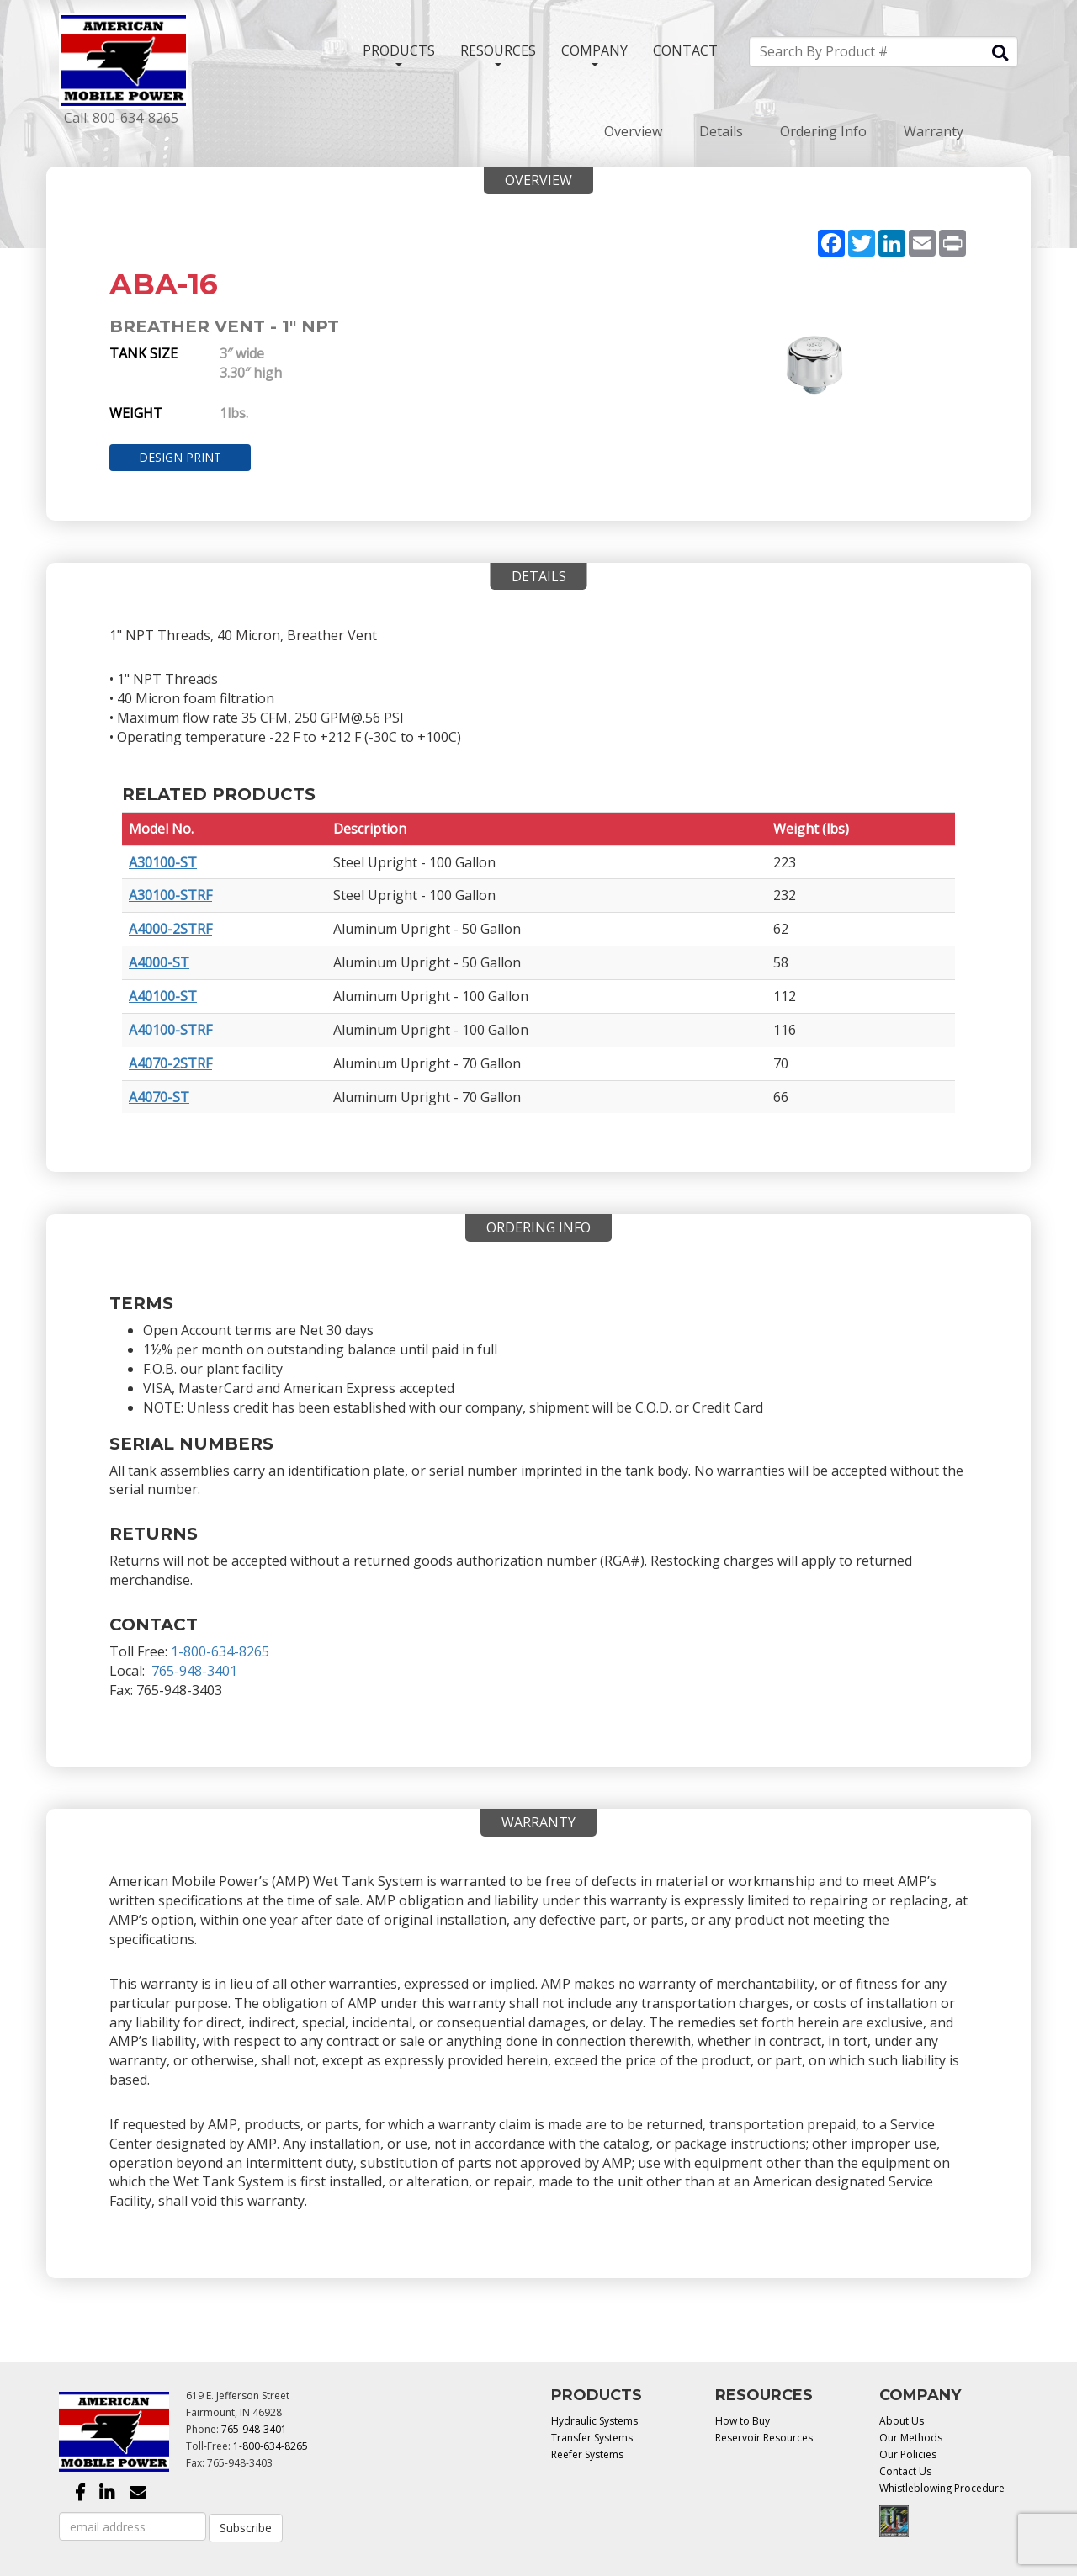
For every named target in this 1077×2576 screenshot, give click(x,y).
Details (721, 131)
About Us (901, 2421)
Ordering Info (823, 131)
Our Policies (907, 2454)
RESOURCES (498, 53)
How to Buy (742, 2421)
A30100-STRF (170, 895)
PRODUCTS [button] (399, 53)
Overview (633, 131)
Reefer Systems (587, 2454)
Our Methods (910, 2437)
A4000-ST (159, 962)
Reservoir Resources (764, 2437)
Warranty (933, 131)
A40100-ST (163, 996)
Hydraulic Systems (594, 2421)
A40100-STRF (170, 1029)
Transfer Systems (592, 2437)
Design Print (180, 457)
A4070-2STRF (170, 1063)
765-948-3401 (194, 1671)
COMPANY (594, 53)
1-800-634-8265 (220, 1651)
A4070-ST (159, 1097)
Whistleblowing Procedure (942, 2488)
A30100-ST (163, 862)
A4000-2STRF (170, 929)
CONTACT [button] (685, 50)
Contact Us (905, 2471)
